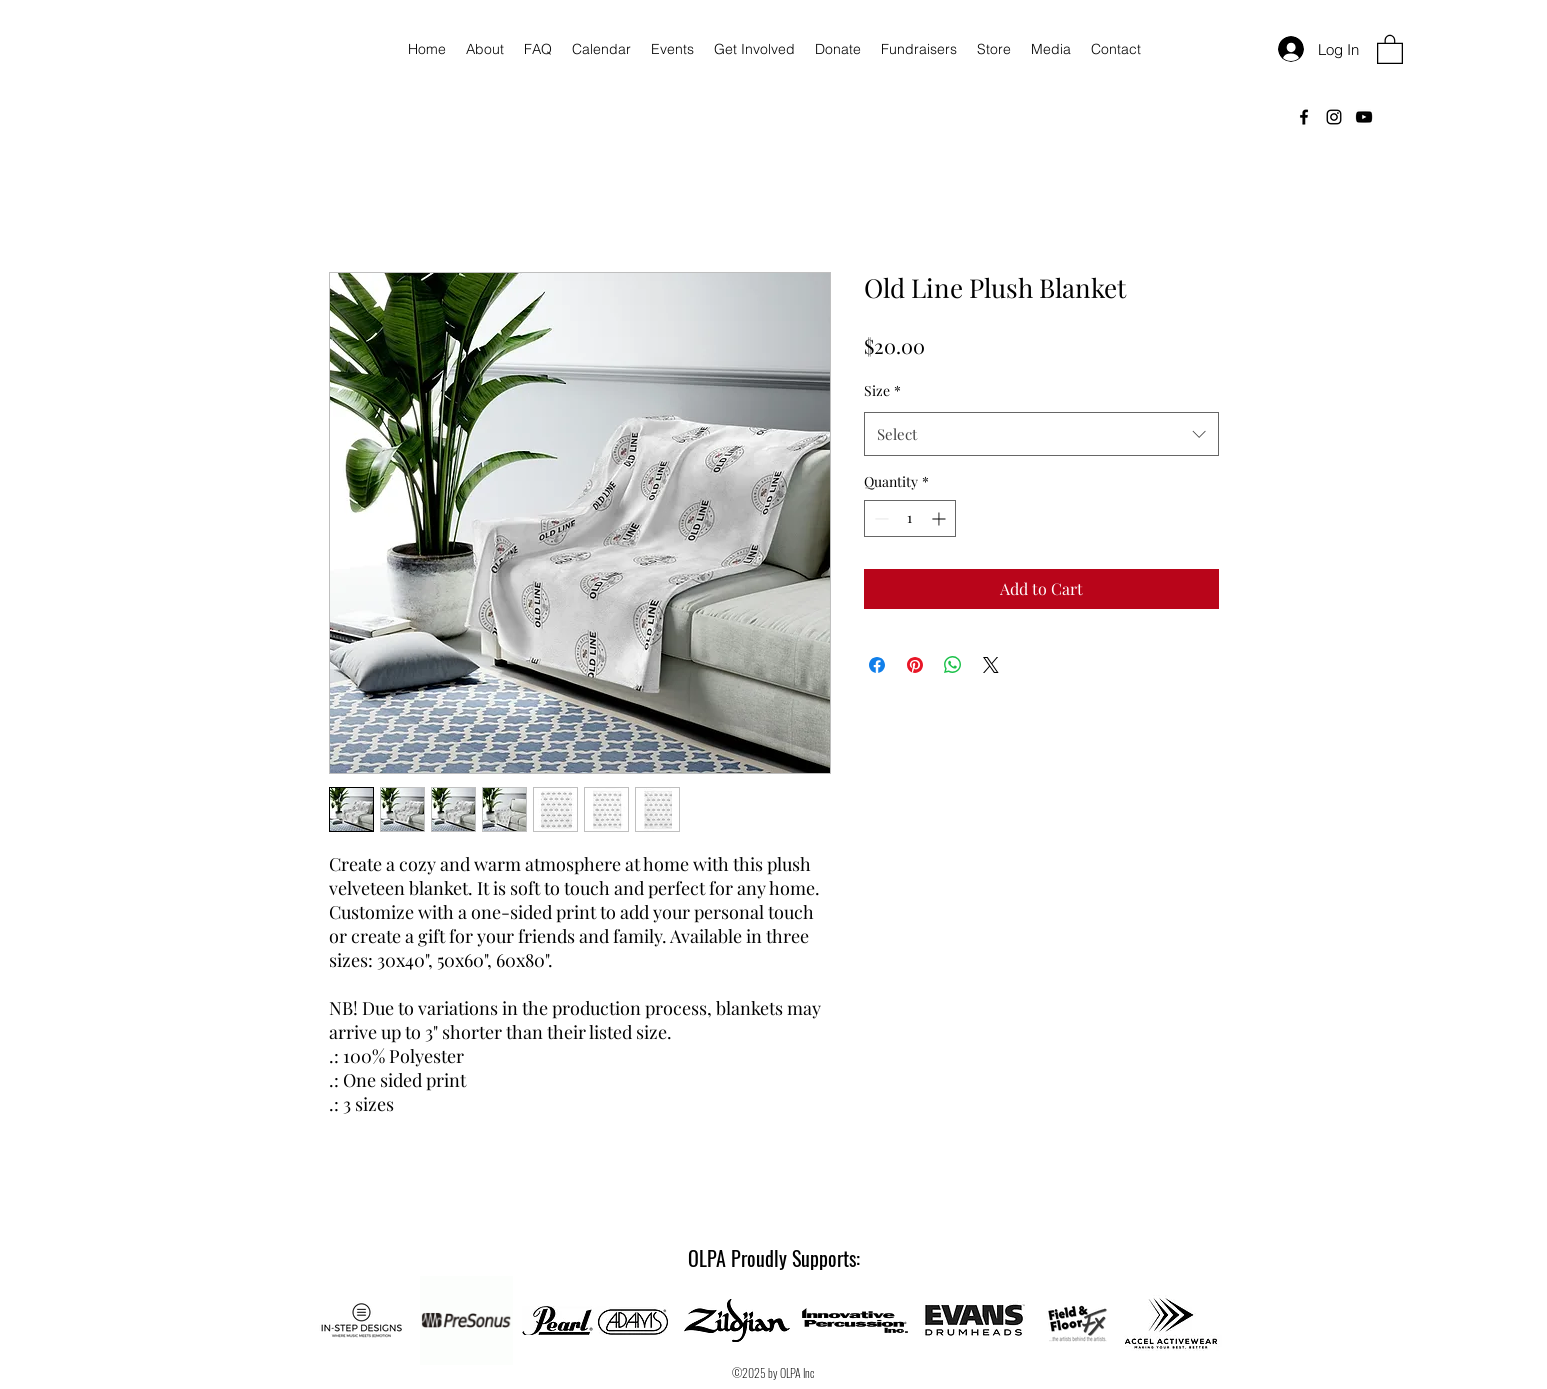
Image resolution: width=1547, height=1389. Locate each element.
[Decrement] (879, 518)
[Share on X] (991, 665)
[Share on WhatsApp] (953, 665)
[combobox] (1041, 434)
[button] (1390, 48)
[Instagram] (1334, 117)
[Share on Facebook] (877, 665)
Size (882, 390)
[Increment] (940, 518)
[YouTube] (1364, 117)
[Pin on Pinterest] (915, 665)
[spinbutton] (910, 518)
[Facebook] (1304, 117)
